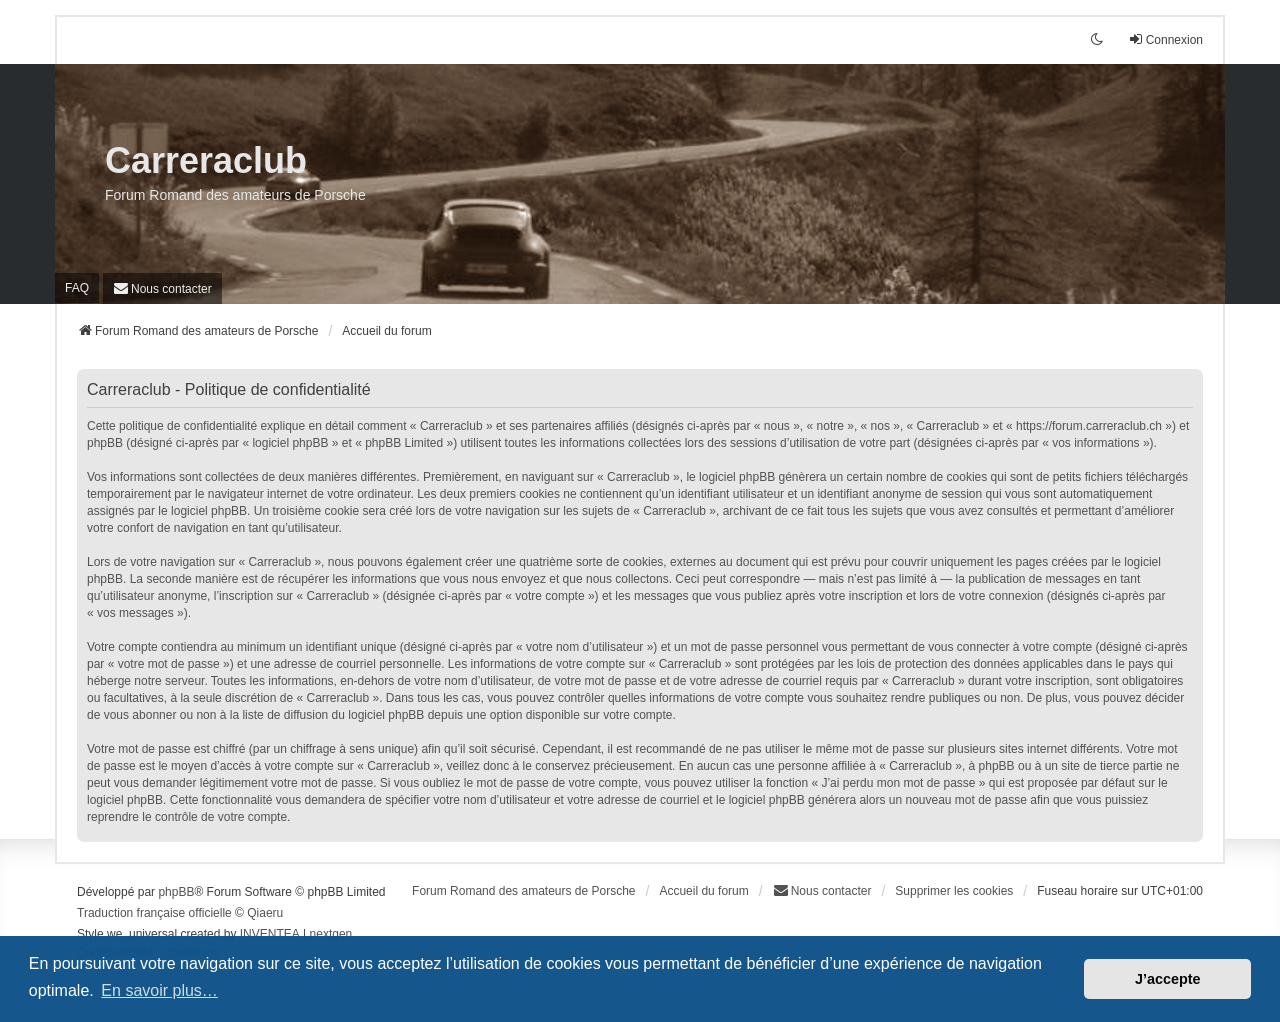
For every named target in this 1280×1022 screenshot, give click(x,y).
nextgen (331, 934)
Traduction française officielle (154, 913)
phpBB (176, 892)
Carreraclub (206, 160)
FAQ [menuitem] (77, 288)
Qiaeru (265, 913)
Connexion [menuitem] (1165, 39)
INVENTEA (270, 934)
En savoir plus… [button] (159, 990)
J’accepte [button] (1168, 979)
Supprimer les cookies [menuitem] (954, 891)
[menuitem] (162, 288)
